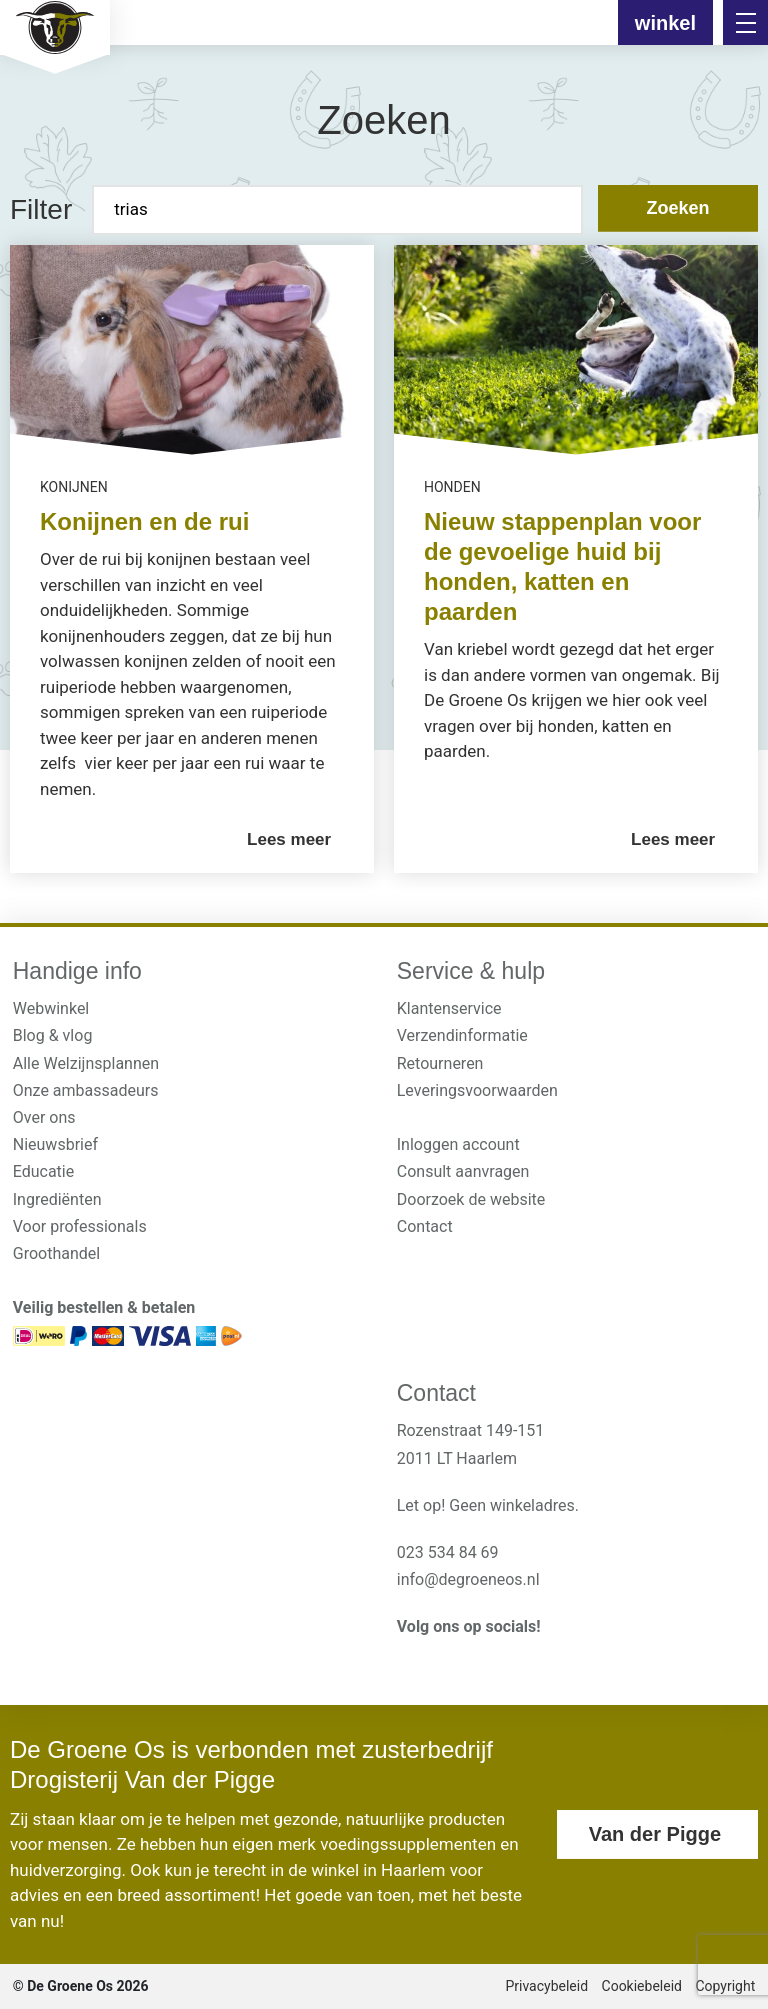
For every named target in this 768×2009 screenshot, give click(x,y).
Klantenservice (449, 1008)
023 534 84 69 (448, 1552)
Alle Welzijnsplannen (86, 1063)
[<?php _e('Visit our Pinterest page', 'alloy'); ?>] (499, 1660)
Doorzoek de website (471, 1199)
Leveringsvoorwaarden (477, 1090)
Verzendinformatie (462, 1035)
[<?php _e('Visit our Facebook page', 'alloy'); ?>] (438, 1660)
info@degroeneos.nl (468, 1579)
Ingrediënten (57, 1199)
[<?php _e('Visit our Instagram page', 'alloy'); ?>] (407, 1660)
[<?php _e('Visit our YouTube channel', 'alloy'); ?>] (468, 1660)
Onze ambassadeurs (86, 1090)
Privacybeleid (546, 1986)
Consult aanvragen (463, 1171)
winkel (665, 23)
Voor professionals (80, 1226)
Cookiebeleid (642, 1986)
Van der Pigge (655, 1834)
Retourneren (440, 1063)
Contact (425, 1226)
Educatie (43, 1171)
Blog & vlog (53, 1035)
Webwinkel (51, 1008)
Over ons (44, 1117)
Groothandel (56, 1253)
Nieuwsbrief (55, 1144)
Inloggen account (458, 1144)
